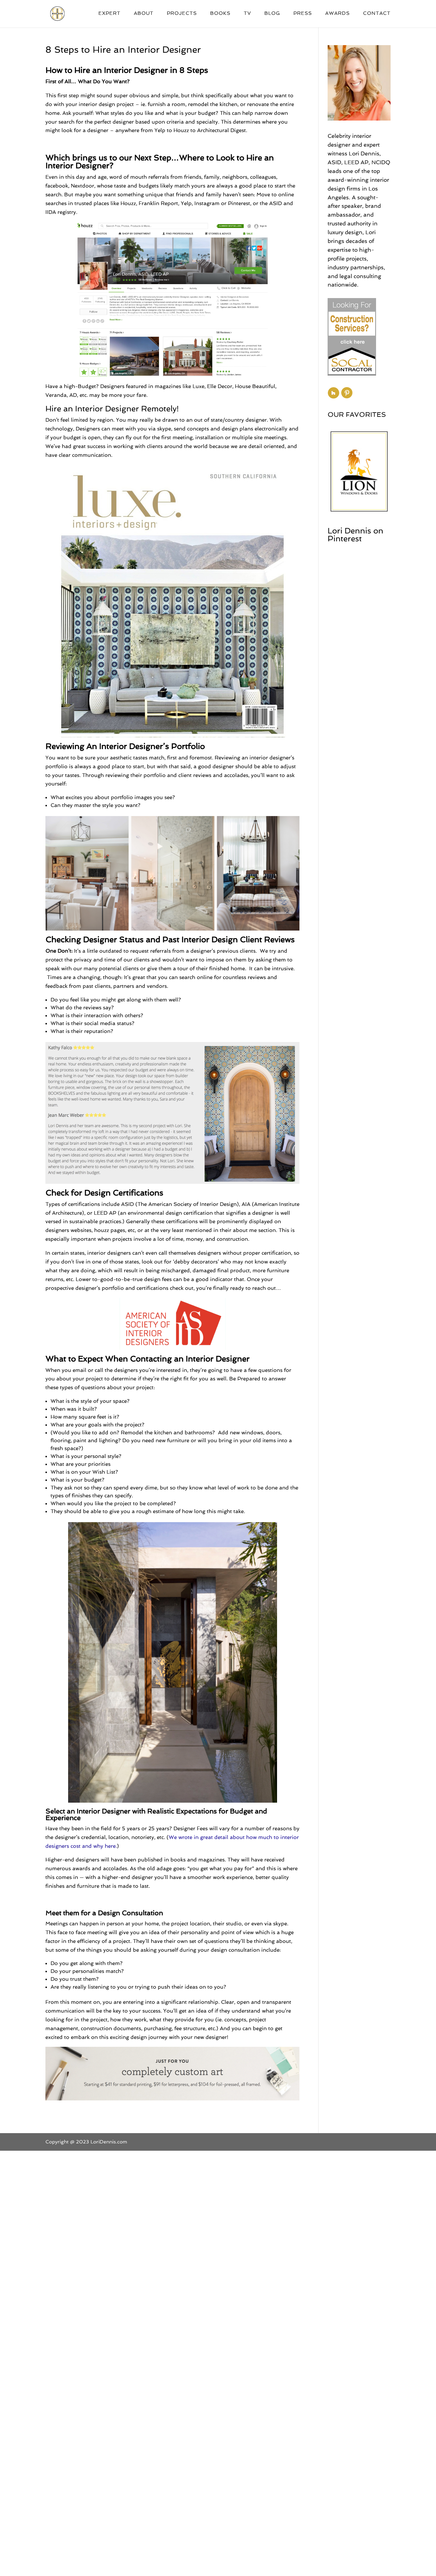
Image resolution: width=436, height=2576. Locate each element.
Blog (272, 13)
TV (247, 13)
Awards (337, 13)
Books (220, 13)
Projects (182, 13)
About (144, 13)
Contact (377, 13)
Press (302, 13)
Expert (109, 13)
